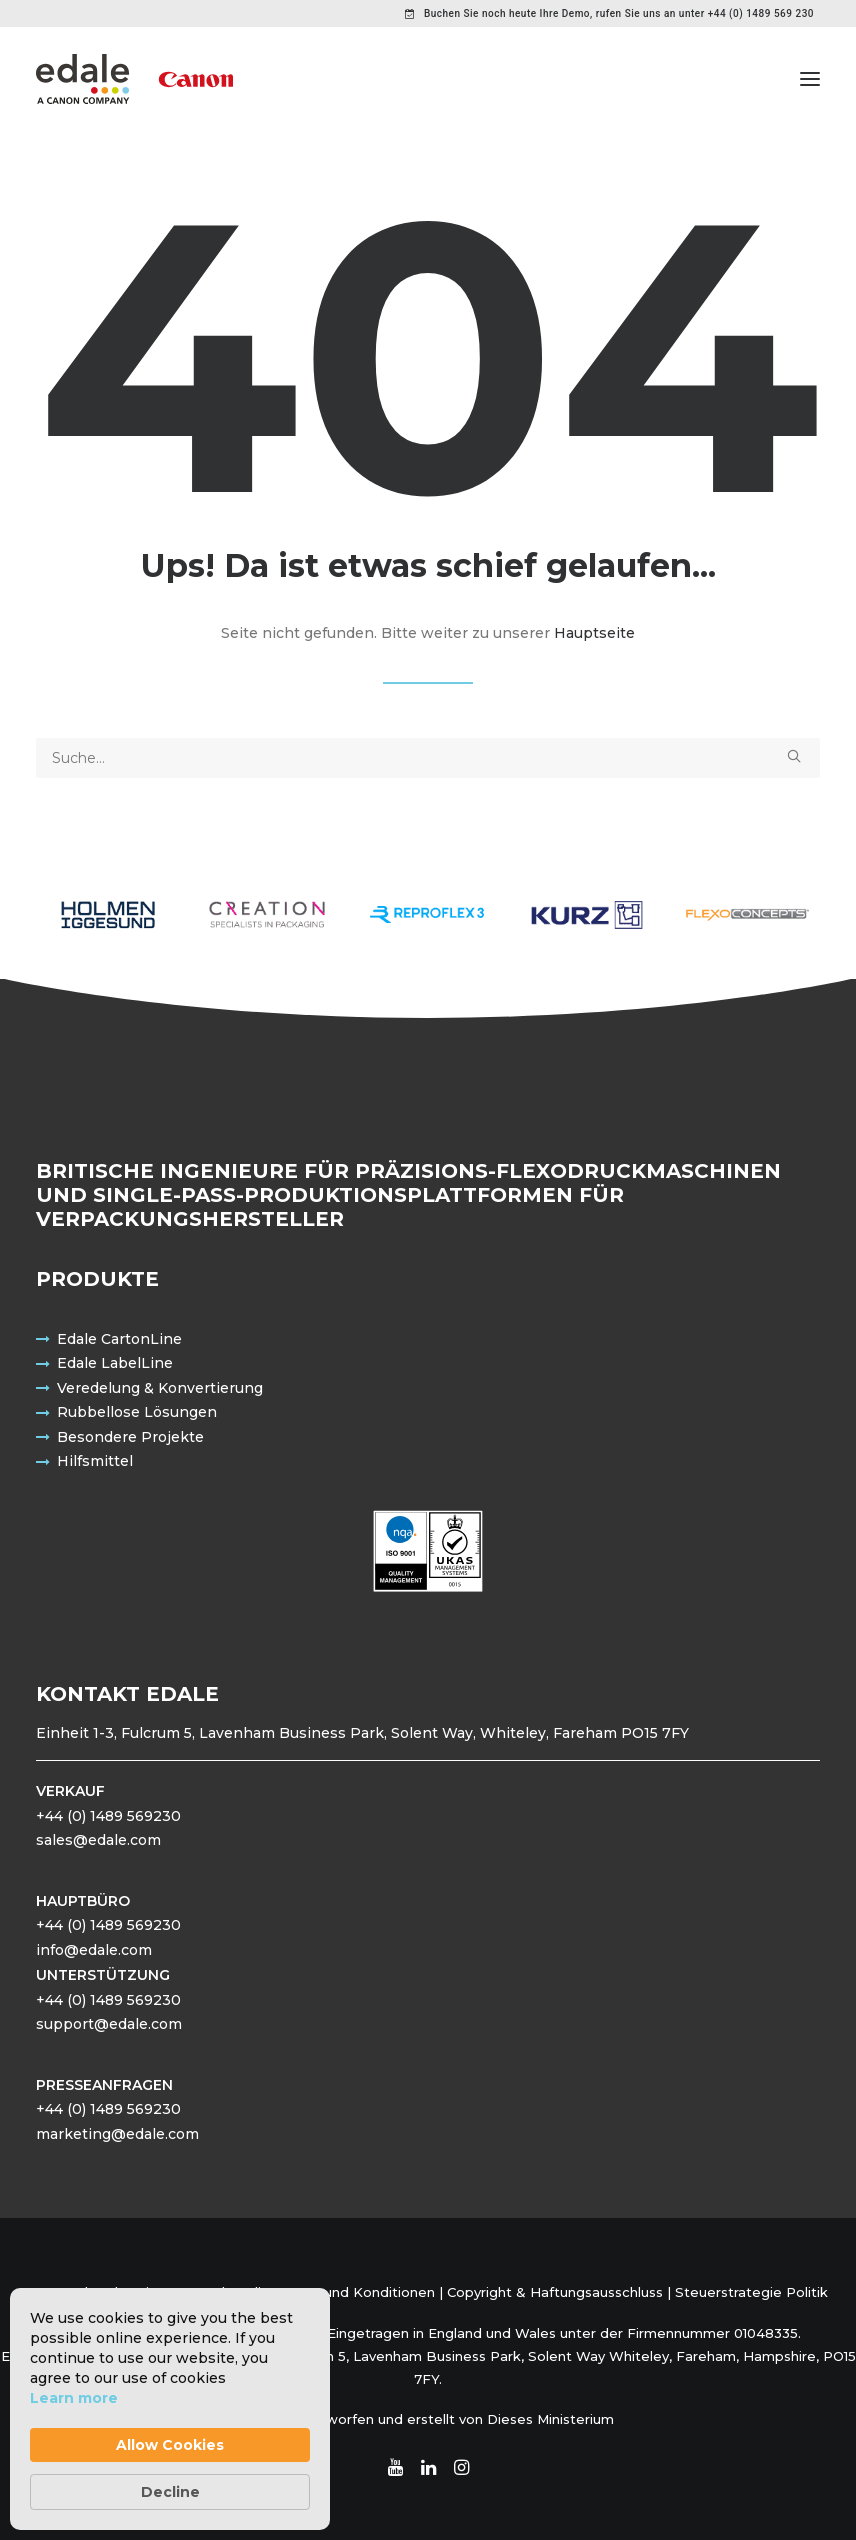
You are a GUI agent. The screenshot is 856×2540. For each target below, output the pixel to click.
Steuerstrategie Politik (751, 2292)
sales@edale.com (98, 1840)
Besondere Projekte (130, 1437)
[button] (810, 79)
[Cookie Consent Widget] (170, 2409)
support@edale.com (109, 2024)
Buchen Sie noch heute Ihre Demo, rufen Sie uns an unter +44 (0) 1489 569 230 (619, 13)
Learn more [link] (74, 2398)
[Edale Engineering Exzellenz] (134, 79)
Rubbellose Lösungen (137, 1412)
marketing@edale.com (117, 2134)
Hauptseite (594, 633)
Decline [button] (170, 2492)
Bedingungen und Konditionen (332, 2292)
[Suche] (428, 758)
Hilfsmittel (95, 1461)
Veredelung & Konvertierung (160, 1388)
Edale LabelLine (115, 1363)
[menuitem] (609, 13)
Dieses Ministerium (550, 2419)
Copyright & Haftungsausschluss (555, 2292)
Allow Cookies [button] (170, 2445)
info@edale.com (94, 1950)
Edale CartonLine (119, 1339)
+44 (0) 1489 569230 (108, 1816)
